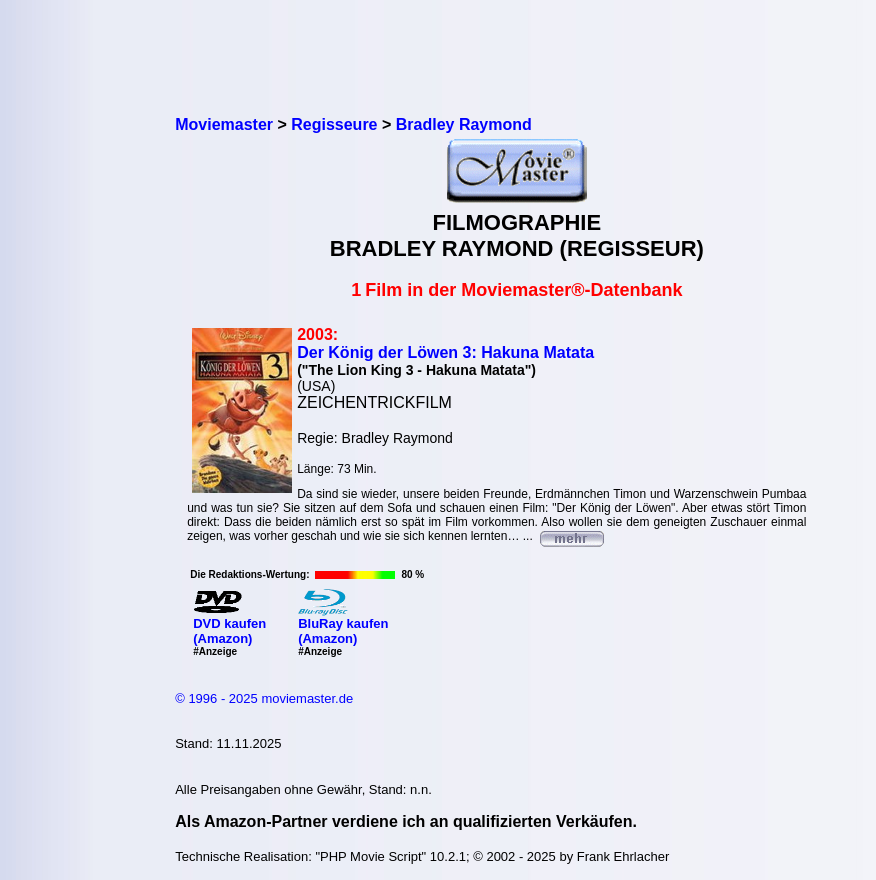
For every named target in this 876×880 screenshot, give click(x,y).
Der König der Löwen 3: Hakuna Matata (445, 352)
